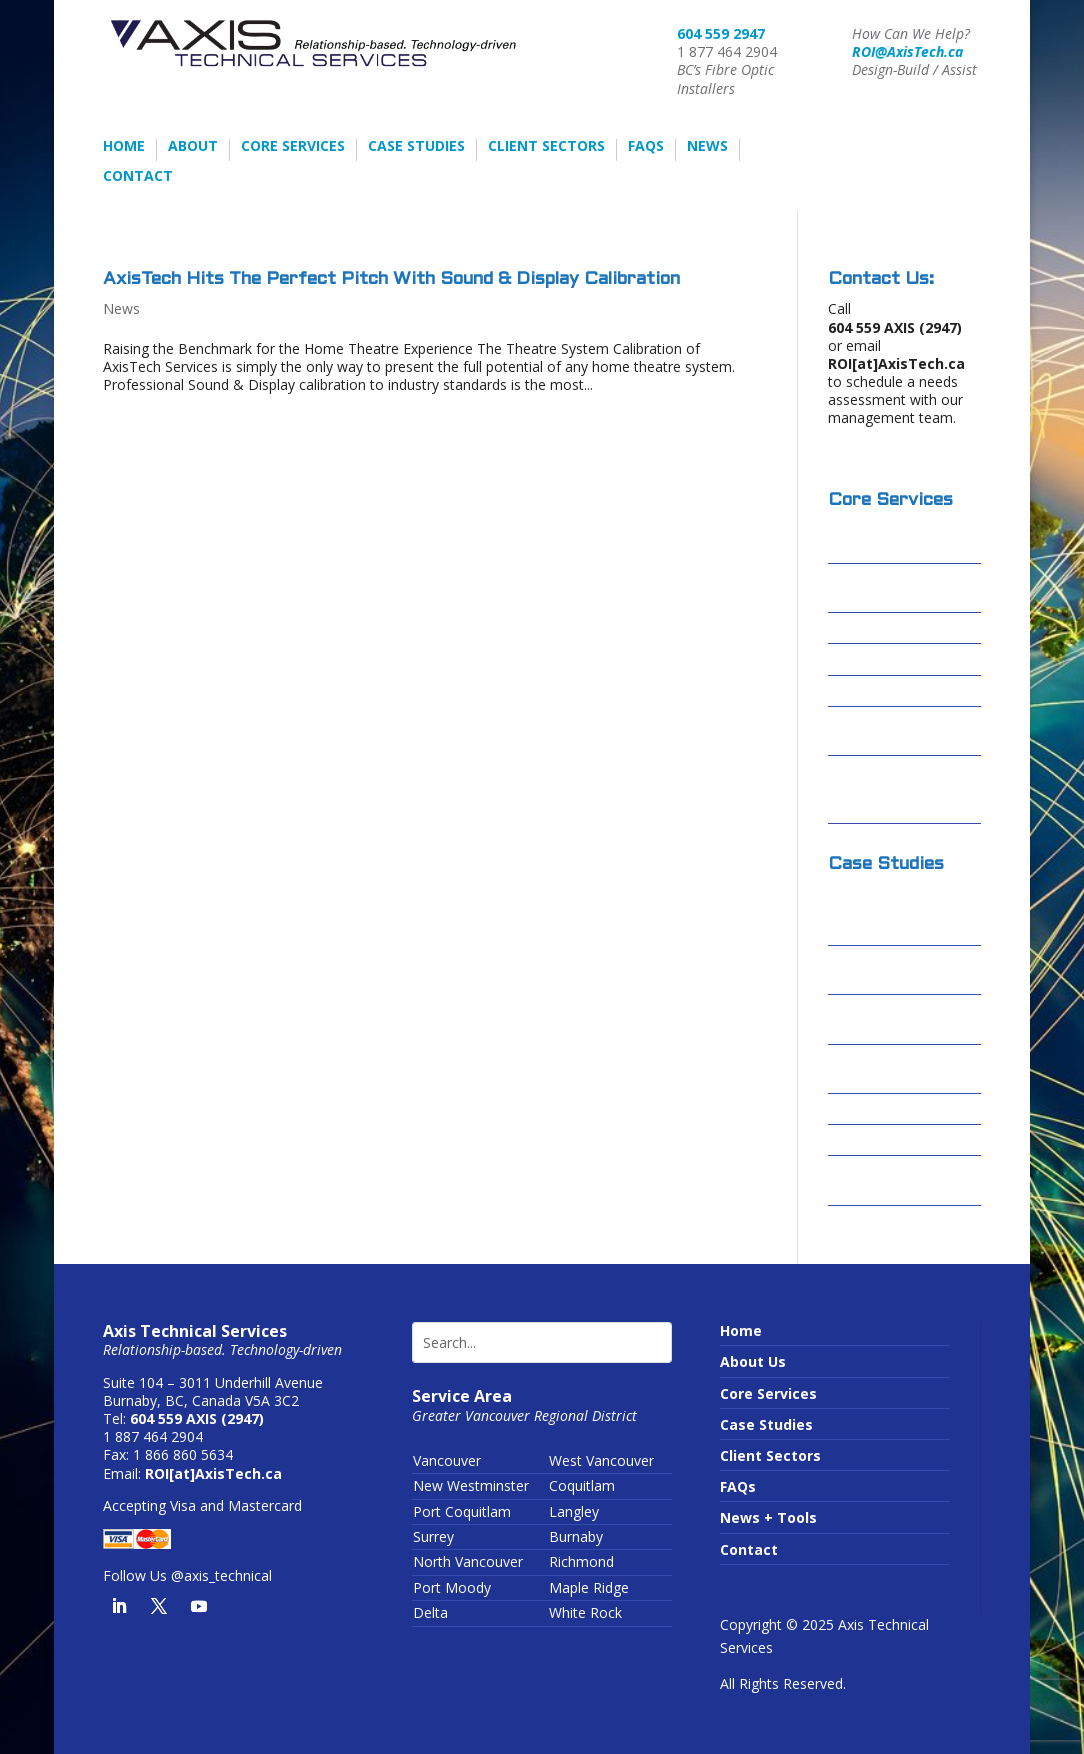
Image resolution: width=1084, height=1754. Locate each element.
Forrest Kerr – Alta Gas (894, 1069)
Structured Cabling (896, 628)
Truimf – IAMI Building (876, 1180)
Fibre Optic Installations (873, 588)
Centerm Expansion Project (898, 1019)
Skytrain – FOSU (884, 1109)
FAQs (646, 147)
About (193, 147)
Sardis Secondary (889, 1140)
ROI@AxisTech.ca (907, 51)
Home (124, 147)
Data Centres (876, 659)
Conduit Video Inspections (878, 731)
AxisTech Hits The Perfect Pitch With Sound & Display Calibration (391, 279)
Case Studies (416, 147)
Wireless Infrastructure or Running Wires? (889, 789)
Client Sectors (546, 147)
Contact (138, 177)
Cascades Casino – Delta (894, 970)
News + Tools (768, 1517)
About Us (753, 1361)
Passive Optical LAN (900, 691)
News (707, 147)
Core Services (293, 147)
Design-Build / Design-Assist (878, 538)
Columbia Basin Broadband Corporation (883, 911)
